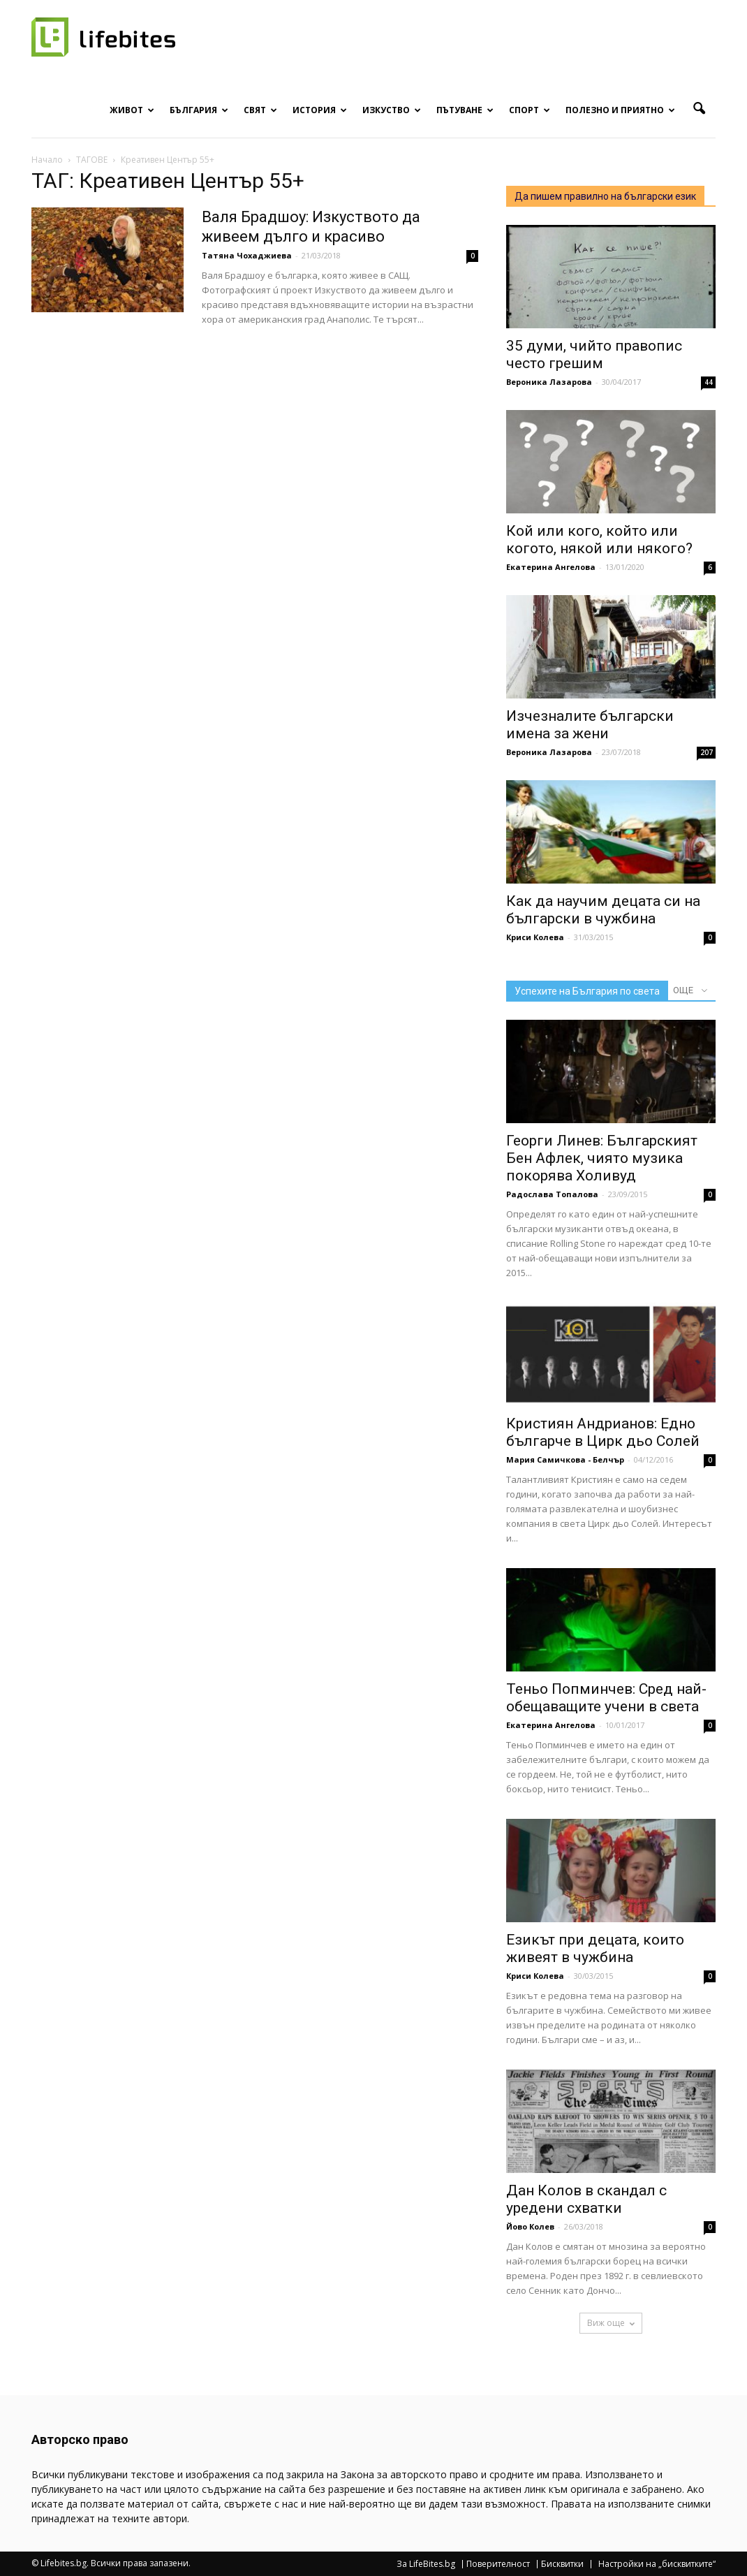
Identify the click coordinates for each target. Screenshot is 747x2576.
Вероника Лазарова (549, 381)
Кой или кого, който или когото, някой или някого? (599, 539)
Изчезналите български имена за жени (590, 725)
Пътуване (465, 110)
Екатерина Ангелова (551, 567)
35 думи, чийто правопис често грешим (594, 354)
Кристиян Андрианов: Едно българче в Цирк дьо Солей (603, 1432)
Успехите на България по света (587, 991)
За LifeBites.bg (426, 2564)
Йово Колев (530, 2226)
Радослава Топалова (552, 1194)
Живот (132, 110)
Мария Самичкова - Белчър (565, 1459)
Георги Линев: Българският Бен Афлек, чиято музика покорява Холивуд (601, 1158)
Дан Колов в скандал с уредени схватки (586, 2199)
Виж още (611, 2323)
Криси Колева (535, 937)
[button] (699, 109)
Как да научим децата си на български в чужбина (603, 910)
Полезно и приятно (620, 110)
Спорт (529, 110)
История (320, 110)
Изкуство (391, 110)
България (199, 110)
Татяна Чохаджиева (247, 255)
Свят (260, 110)
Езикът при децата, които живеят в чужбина (595, 1948)
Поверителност (498, 2564)
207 (706, 752)
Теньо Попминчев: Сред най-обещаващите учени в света (606, 1698)
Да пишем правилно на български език (605, 196)
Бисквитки (562, 2564)
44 (708, 382)
